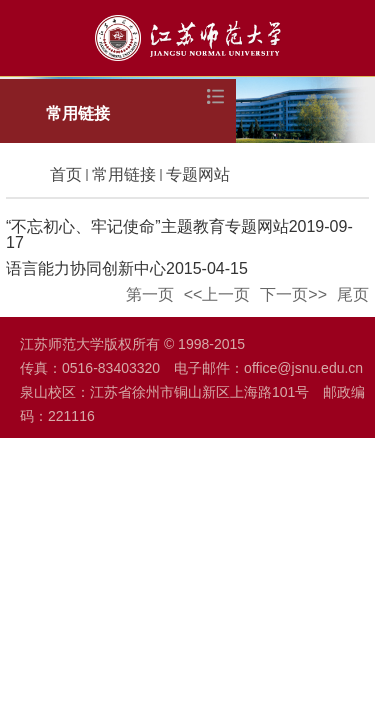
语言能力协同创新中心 (86, 268)
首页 (66, 174)
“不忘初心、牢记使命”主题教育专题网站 (147, 226)
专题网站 (198, 174)
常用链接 (124, 174)
